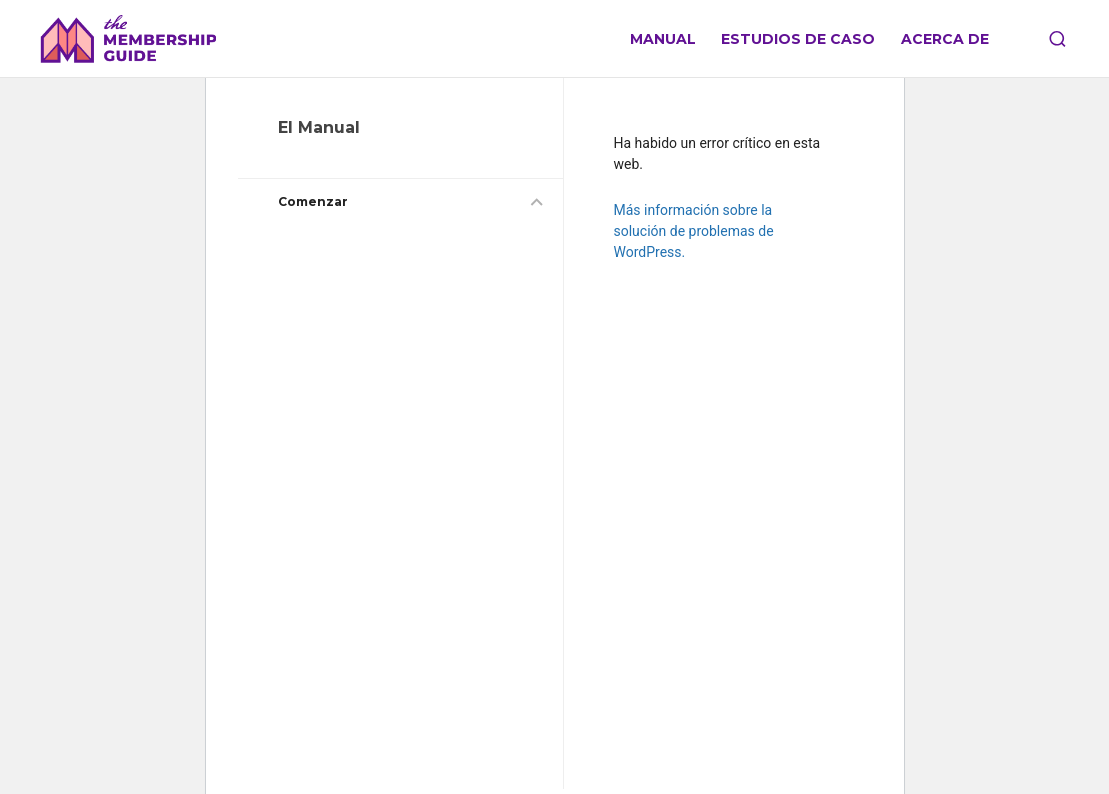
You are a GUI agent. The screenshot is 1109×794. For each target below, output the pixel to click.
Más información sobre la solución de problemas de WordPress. (694, 231)
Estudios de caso (798, 39)
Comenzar (313, 201)
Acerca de (945, 39)
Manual (663, 39)
